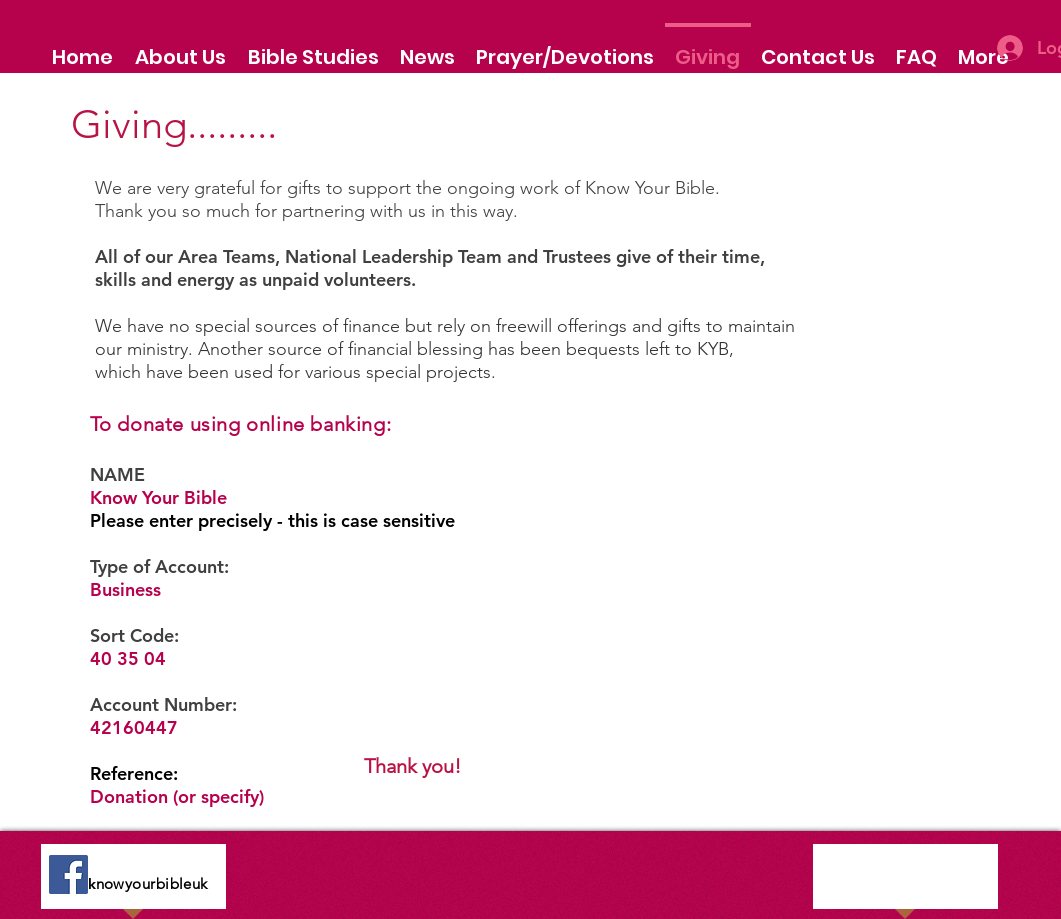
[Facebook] (68, 874)
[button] (180, 48)
